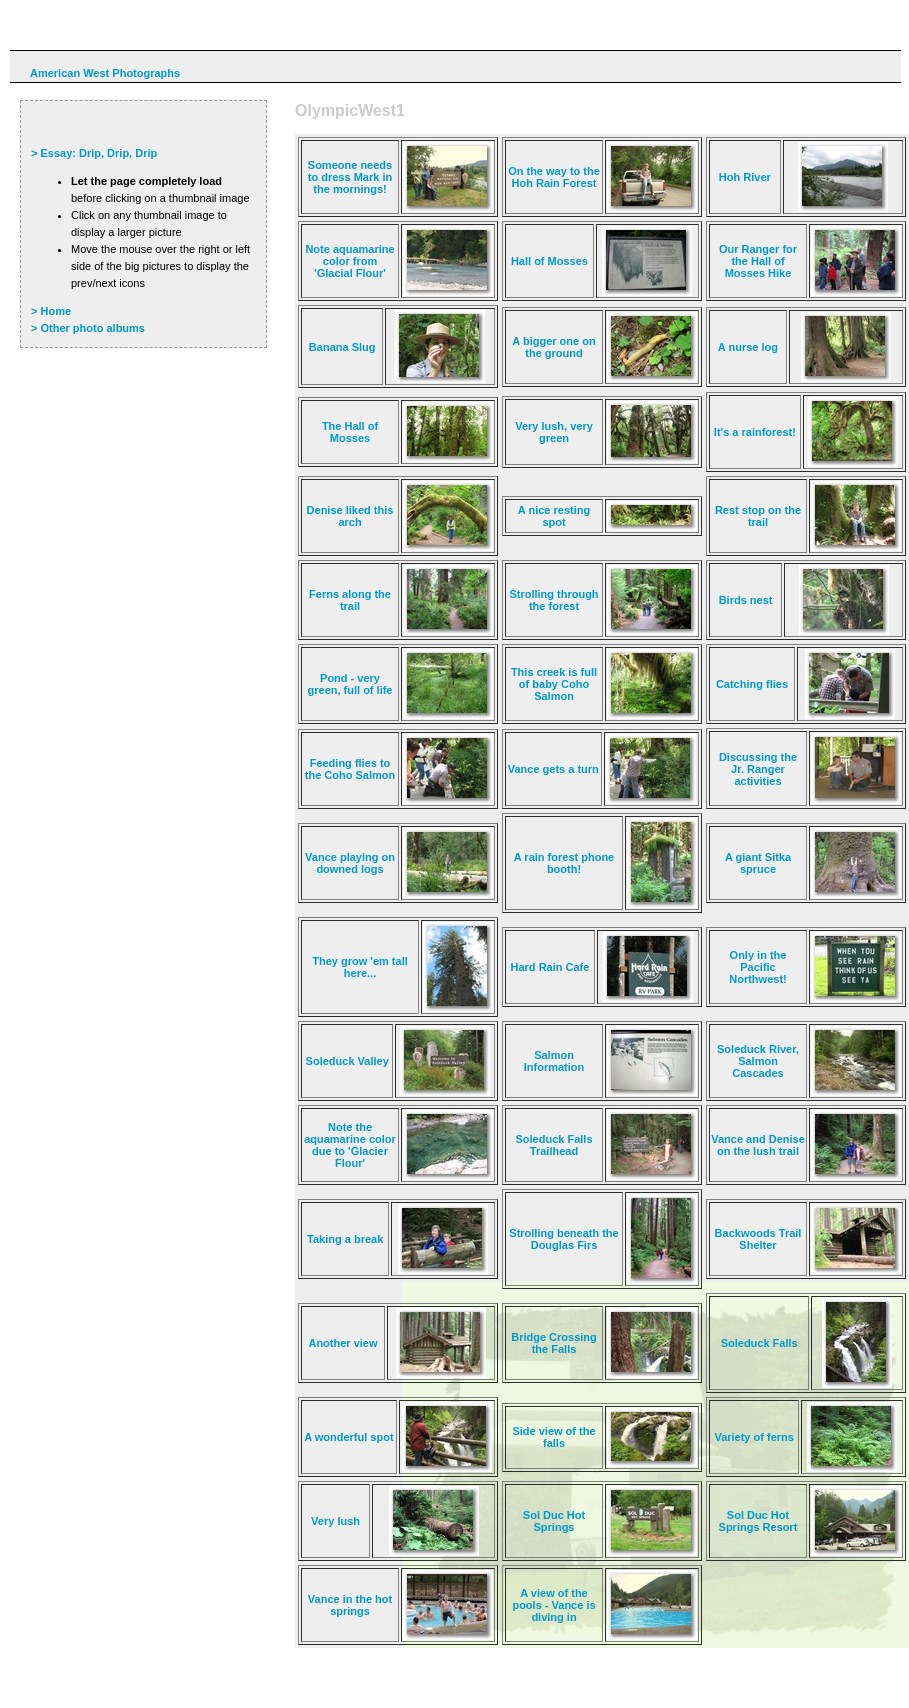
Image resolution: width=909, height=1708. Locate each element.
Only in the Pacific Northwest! (757, 967)
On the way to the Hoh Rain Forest (554, 177)
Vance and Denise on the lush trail (758, 1145)
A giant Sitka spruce (758, 863)
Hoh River (745, 177)
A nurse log (748, 347)
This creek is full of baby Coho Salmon (554, 684)
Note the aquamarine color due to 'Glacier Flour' (350, 1145)
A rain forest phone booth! (564, 863)
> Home (51, 311)
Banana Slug (342, 347)
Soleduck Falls (759, 1343)
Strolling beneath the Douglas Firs (563, 1239)
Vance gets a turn (553, 769)
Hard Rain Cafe (550, 967)
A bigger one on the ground (553, 347)
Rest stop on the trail (758, 516)
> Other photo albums (88, 328)
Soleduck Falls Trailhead (553, 1145)
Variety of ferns (753, 1437)
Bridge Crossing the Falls (554, 1343)
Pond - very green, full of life (350, 684)
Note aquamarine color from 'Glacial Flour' (349, 261)
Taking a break (345, 1239)
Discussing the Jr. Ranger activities (758, 769)
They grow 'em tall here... (360, 967)
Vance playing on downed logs (350, 863)
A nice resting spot (554, 516)
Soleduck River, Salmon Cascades (758, 1061)
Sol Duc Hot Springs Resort (758, 1521)
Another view (342, 1343)
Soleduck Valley (347, 1061)
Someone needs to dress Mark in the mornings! (350, 177)
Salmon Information (554, 1061)
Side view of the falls (553, 1437)
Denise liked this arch (350, 516)
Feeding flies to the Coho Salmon (350, 769)
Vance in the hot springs (350, 1605)
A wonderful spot (348, 1437)
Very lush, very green (554, 432)
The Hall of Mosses (350, 432)
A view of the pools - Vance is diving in (553, 1605)
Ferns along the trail (350, 600)
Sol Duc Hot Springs (554, 1521)
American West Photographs (105, 73)
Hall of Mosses (549, 261)
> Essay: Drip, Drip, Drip (94, 153)
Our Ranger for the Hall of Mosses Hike (758, 261)
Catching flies (752, 684)
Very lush (335, 1521)
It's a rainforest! (755, 432)
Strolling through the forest (553, 600)
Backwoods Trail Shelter (758, 1239)
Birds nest (746, 600)
